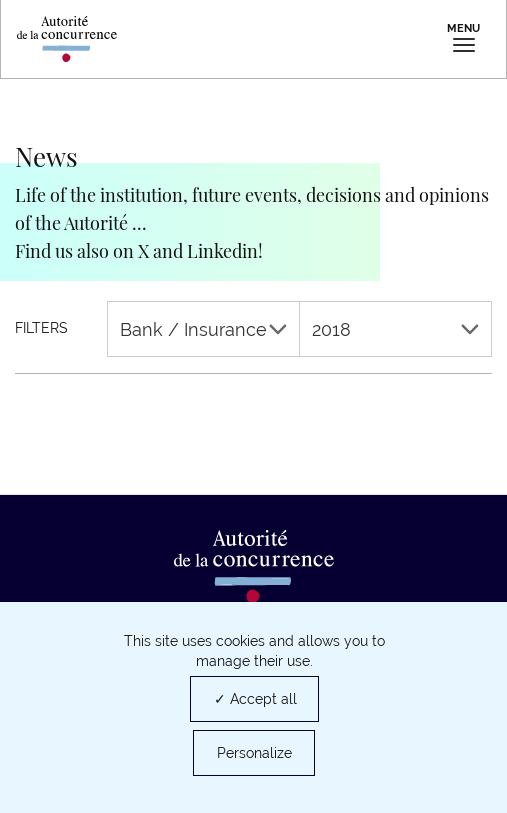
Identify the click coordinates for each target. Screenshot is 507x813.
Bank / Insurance (203, 329)
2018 (395, 329)
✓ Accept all (255, 699)
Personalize (254, 753)
